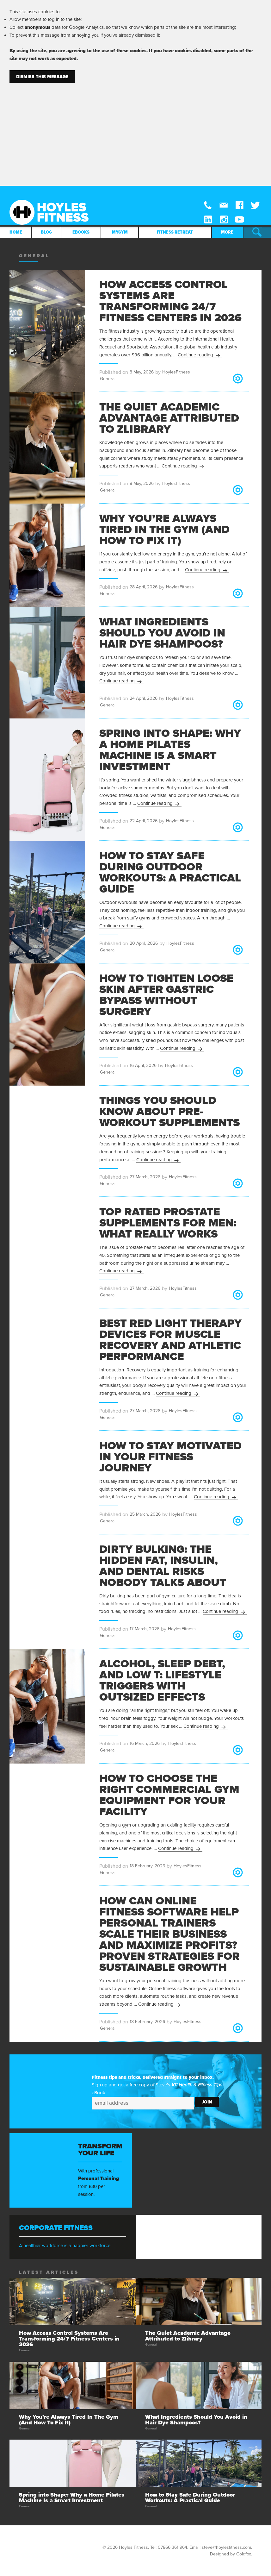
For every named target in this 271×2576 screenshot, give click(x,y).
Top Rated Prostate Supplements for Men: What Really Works (167, 1223)
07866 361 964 (172, 2547)
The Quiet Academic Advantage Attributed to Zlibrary (169, 418)
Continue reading (200, 355)
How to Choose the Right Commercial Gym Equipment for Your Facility (169, 1795)
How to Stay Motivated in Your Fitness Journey (170, 1457)
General (107, 378)
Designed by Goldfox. (231, 2554)
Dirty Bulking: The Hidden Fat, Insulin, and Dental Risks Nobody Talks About (162, 1566)
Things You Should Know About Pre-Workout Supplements (169, 1111)
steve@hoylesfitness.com (226, 2547)
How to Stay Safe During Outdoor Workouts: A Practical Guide (170, 872)
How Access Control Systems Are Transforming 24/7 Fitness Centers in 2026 (170, 301)
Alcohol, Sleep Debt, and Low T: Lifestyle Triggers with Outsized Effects (162, 1680)
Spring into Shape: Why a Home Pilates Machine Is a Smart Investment (170, 750)
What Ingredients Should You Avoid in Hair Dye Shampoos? (162, 633)
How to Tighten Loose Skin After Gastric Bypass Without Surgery (166, 995)
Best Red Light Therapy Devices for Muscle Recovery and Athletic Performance (170, 1340)
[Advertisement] (135, 130)
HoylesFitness (176, 372)
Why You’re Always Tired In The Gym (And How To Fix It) (164, 529)
